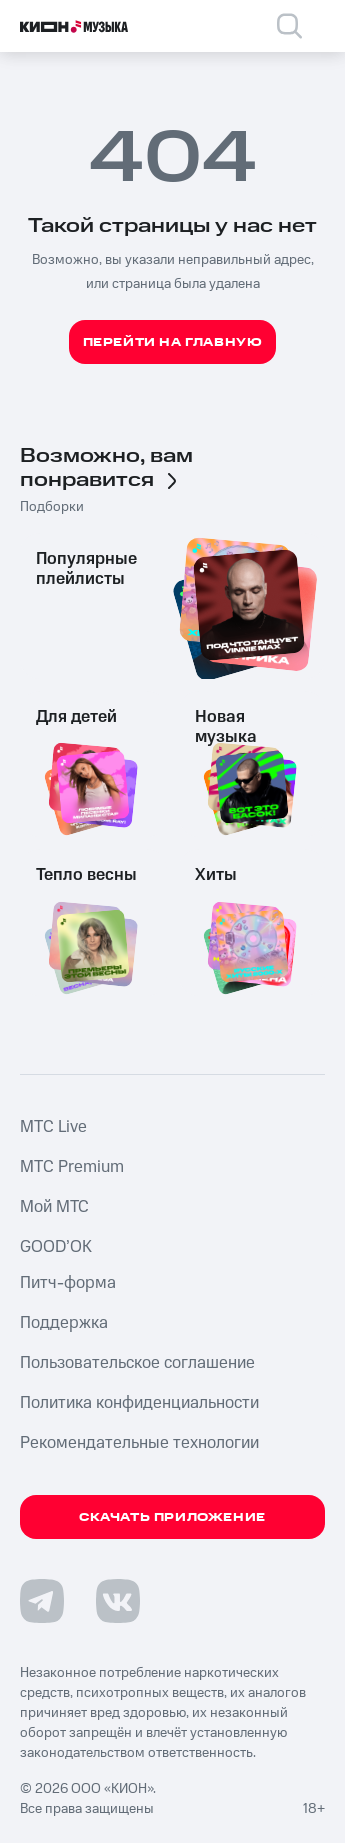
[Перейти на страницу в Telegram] (42, 1601)
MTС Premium (72, 1167)
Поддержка (64, 1323)
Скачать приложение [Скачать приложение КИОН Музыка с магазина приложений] (172, 1517)
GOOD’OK (56, 1247)
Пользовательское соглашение (137, 1363)
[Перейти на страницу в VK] (118, 1601)
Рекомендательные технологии (139, 1443)
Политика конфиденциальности (139, 1403)
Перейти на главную (173, 342)
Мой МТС (54, 1207)
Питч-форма (68, 1283)
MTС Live (53, 1127)
